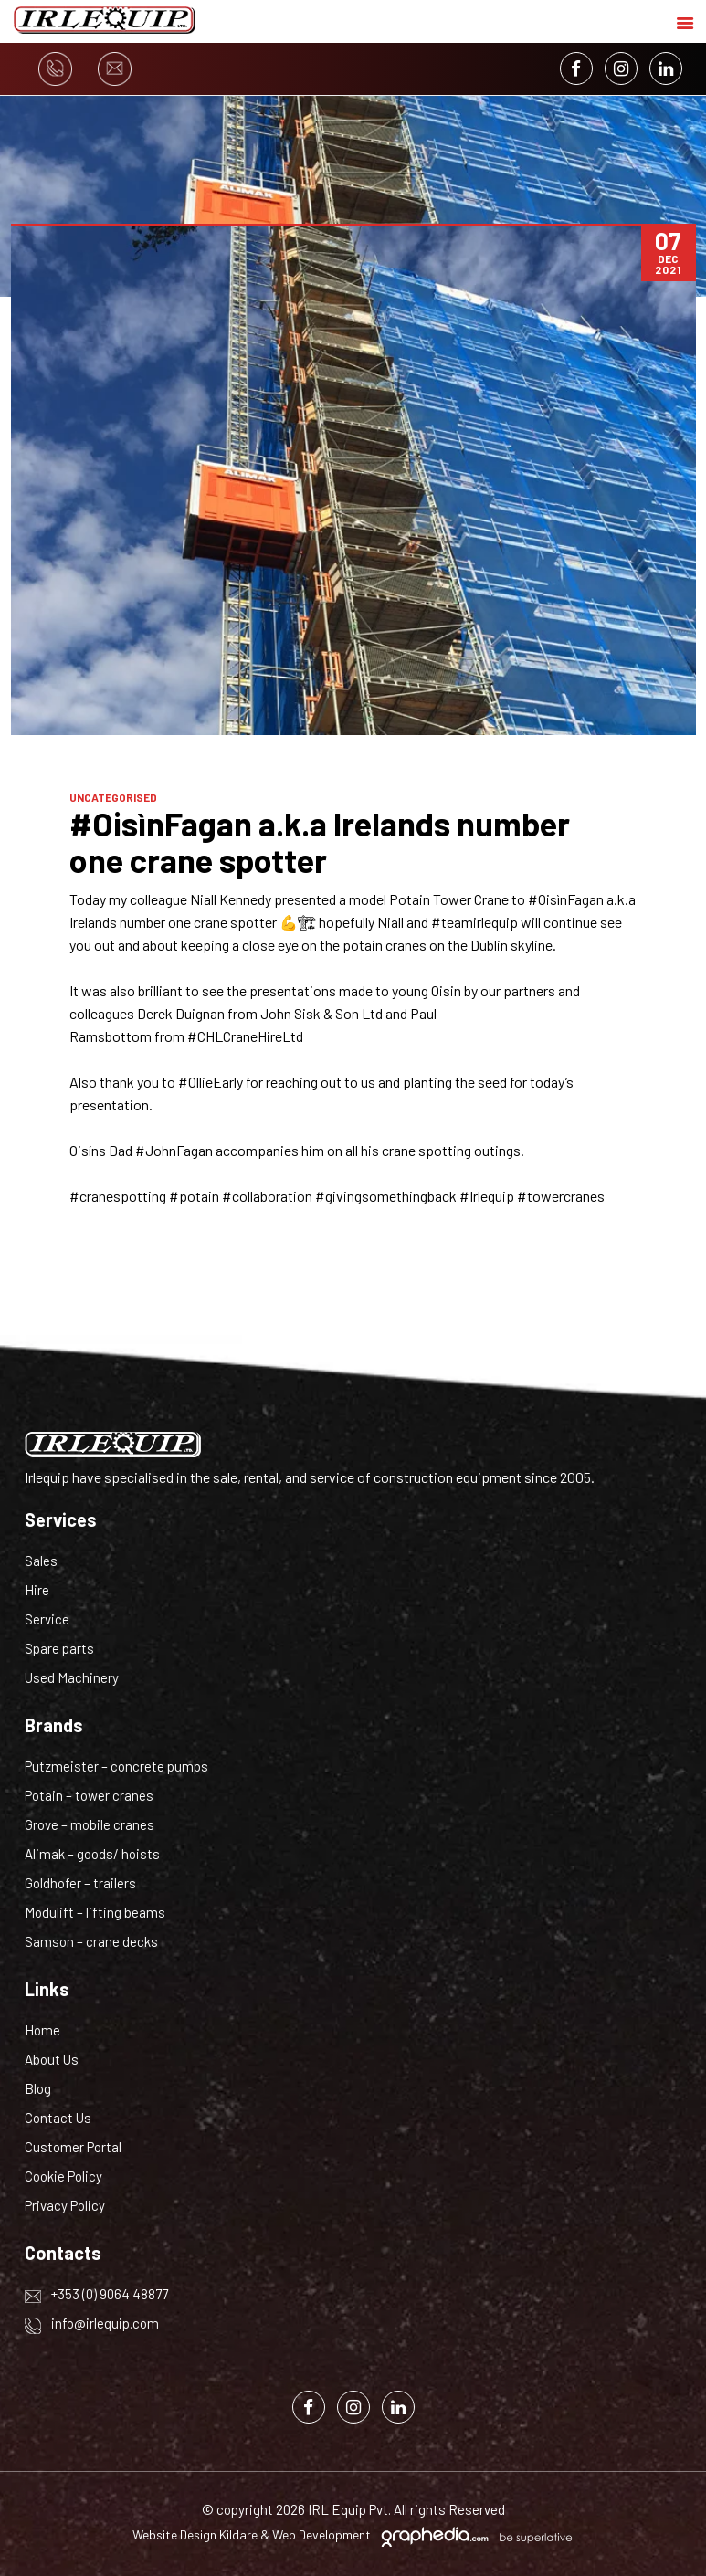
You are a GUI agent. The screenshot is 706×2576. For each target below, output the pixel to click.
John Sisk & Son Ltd (321, 1013)
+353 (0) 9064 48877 (96, 2294)
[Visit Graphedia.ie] (474, 2534)
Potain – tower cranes (89, 1795)
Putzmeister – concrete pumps (116, 1766)
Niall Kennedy (230, 899)
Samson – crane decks (91, 1941)
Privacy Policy (65, 2205)
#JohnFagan (174, 1150)
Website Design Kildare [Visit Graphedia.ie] (195, 2534)
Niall (390, 922)
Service (47, 1619)
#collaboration (267, 1195)
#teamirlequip (474, 922)
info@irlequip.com (92, 2323)
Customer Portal (73, 2147)
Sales (41, 1560)
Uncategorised (113, 797)
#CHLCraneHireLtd (245, 1036)
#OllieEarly (210, 1081)
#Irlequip (486, 1195)
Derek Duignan (181, 1013)
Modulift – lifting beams (95, 1912)
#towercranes (561, 1195)
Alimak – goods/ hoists (92, 1853)
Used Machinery (72, 1677)
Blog (38, 2088)
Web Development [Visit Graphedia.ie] (321, 2534)
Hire (37, 1590)
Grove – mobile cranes (89, 1824)
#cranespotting (117, 1195)
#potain (194, 1195)
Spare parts (59, 1648)
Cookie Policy (63, 2176)
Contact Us (58, 2117)
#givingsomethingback (386, 1195)
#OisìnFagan (566, 899)
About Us (52, 2059)
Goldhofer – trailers (80, 1883)
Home (42, 2030)
